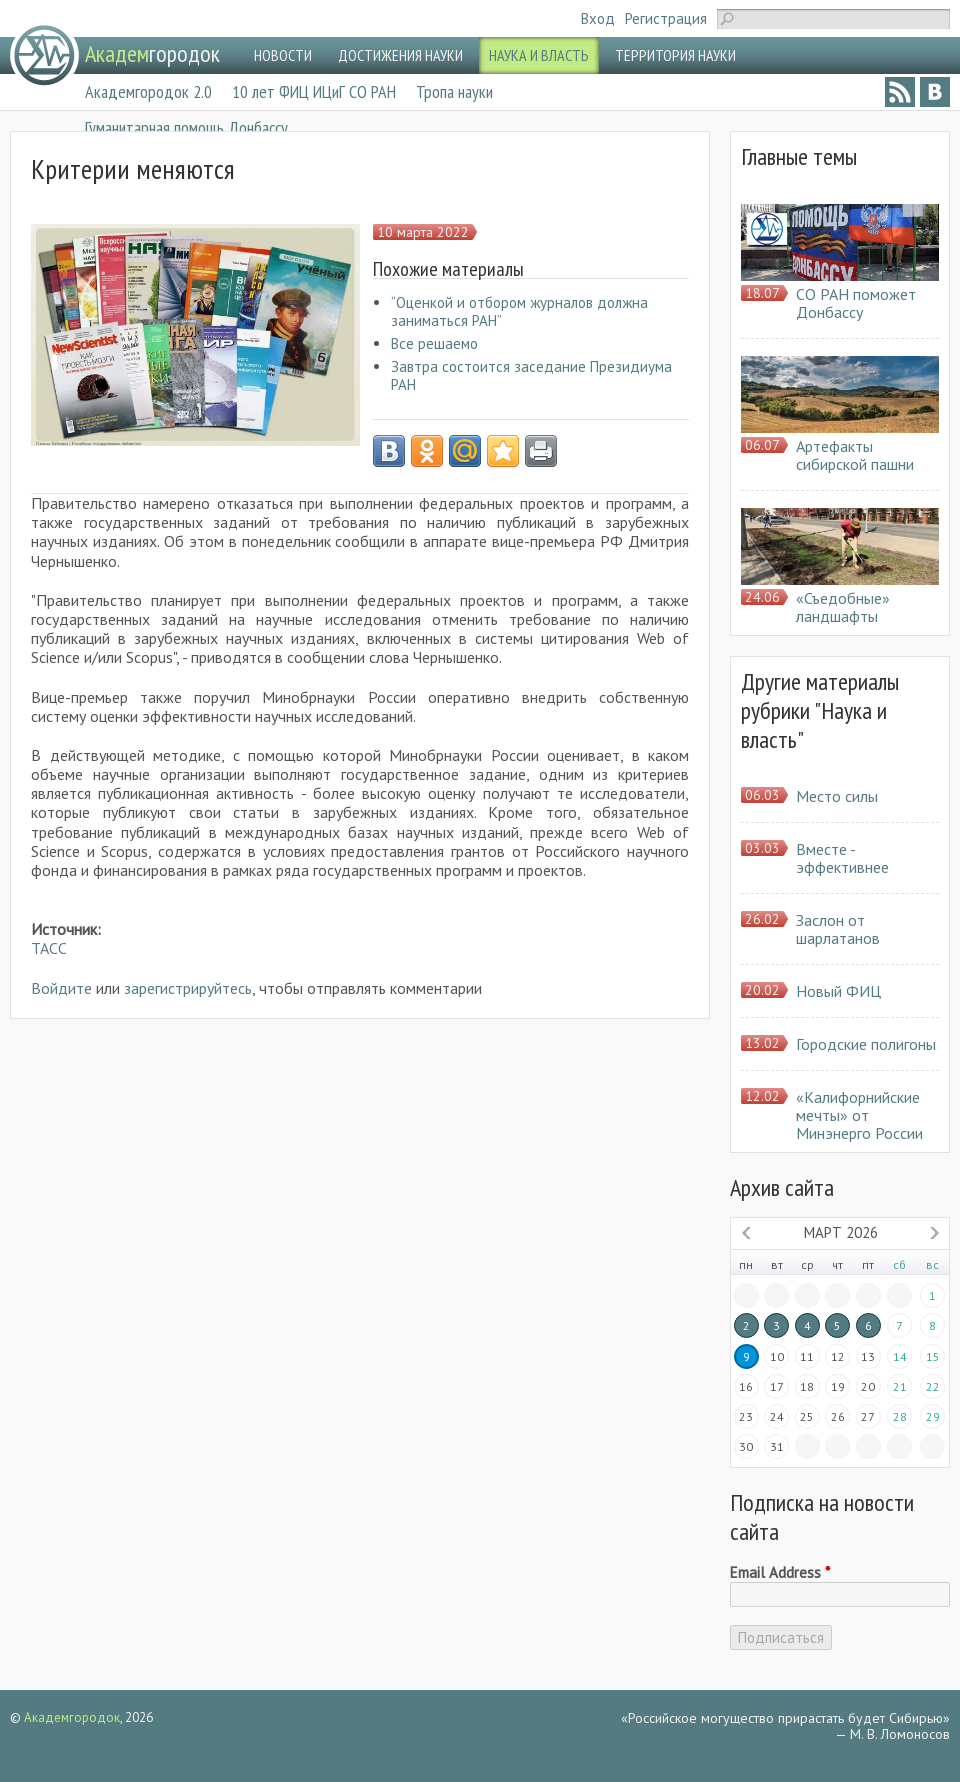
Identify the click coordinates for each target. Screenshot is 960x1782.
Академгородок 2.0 (148, 91)
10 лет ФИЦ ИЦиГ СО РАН (314, 91)
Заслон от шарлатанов (838, 929)
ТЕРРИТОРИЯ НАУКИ (675, 55)
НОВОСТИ (283, 55)
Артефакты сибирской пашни (855, 455)
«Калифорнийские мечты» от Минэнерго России (859, 1115)
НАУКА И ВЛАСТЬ (539, 55)
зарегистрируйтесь (188, 988)
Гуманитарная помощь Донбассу (186, 127)
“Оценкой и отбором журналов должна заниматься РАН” (519, 311)
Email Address (780, 1573)
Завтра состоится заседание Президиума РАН (531, 375)
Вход (598, 18)
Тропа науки (454, 91)
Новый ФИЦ (838, 991)
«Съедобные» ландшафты (843, 607)
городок (152, 53)
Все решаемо (434, 343)
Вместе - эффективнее (842, 858)
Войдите (61, 988)
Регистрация (666, 18)
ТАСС (49, 948)
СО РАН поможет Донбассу (856, 303)
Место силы (837, 796)
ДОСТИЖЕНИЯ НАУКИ (400, 55)
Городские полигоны (866, 1044)
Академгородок (72, 1717)
